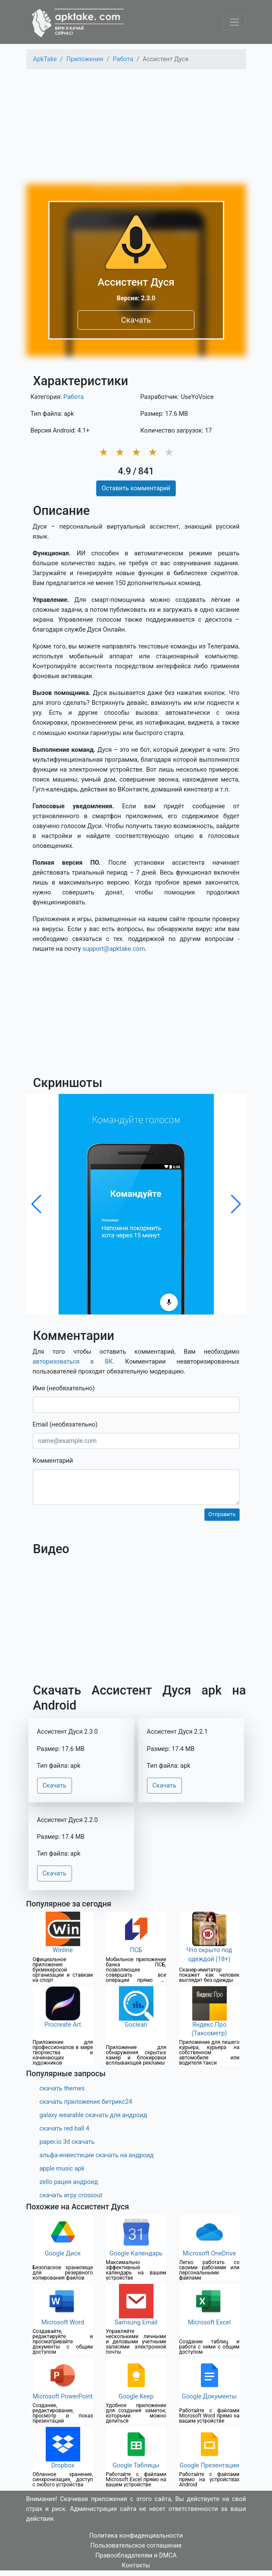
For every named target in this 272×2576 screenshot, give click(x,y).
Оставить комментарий (136, 488)
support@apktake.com (113, 949)
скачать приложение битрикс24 (86, 2102)
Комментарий (53, 1460)
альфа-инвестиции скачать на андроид (97, 2155)
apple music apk (62, 2168)
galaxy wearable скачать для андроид (93, 2115)
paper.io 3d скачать (67, 2142)
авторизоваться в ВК (73, 1361)
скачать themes (62, 2088)
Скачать (136, 319)
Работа (73, 397)
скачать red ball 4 (65, 2128)
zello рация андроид (69, 2182)
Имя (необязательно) (64, 1388)
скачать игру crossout (71, 2195)
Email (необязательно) (65, 1424)
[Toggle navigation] (234, 22)
